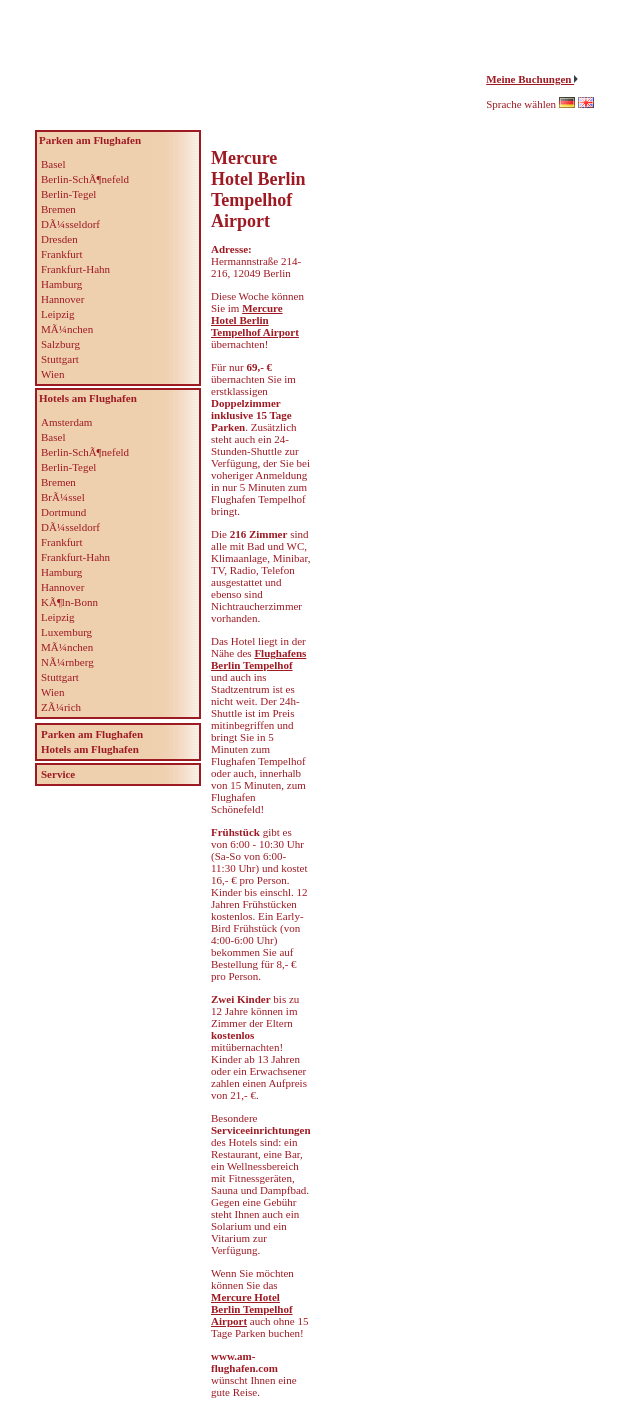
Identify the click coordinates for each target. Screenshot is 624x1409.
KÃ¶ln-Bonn (69, 602)
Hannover (62, 299)
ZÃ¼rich (61, 707)
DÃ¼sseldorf (70, 224)
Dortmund (63, 512)
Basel (53, 164)
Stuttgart (60, 359)
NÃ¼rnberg (67, 662)
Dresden (59, 239)
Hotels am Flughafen (90, 749)
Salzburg (60, 344)
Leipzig (58, 314)
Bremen (58, 209)
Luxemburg (66, 632)
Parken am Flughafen (92, 734)
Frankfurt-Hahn (75, 269)
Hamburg (61, 284)
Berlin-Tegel (68, 194)
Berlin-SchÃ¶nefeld (85, 179)
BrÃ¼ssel (63, 497)
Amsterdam (66, 422)
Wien (52, 374)
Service (58, 774)
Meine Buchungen (530, 79)
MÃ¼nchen (67, 329)
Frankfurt (62, 254)
